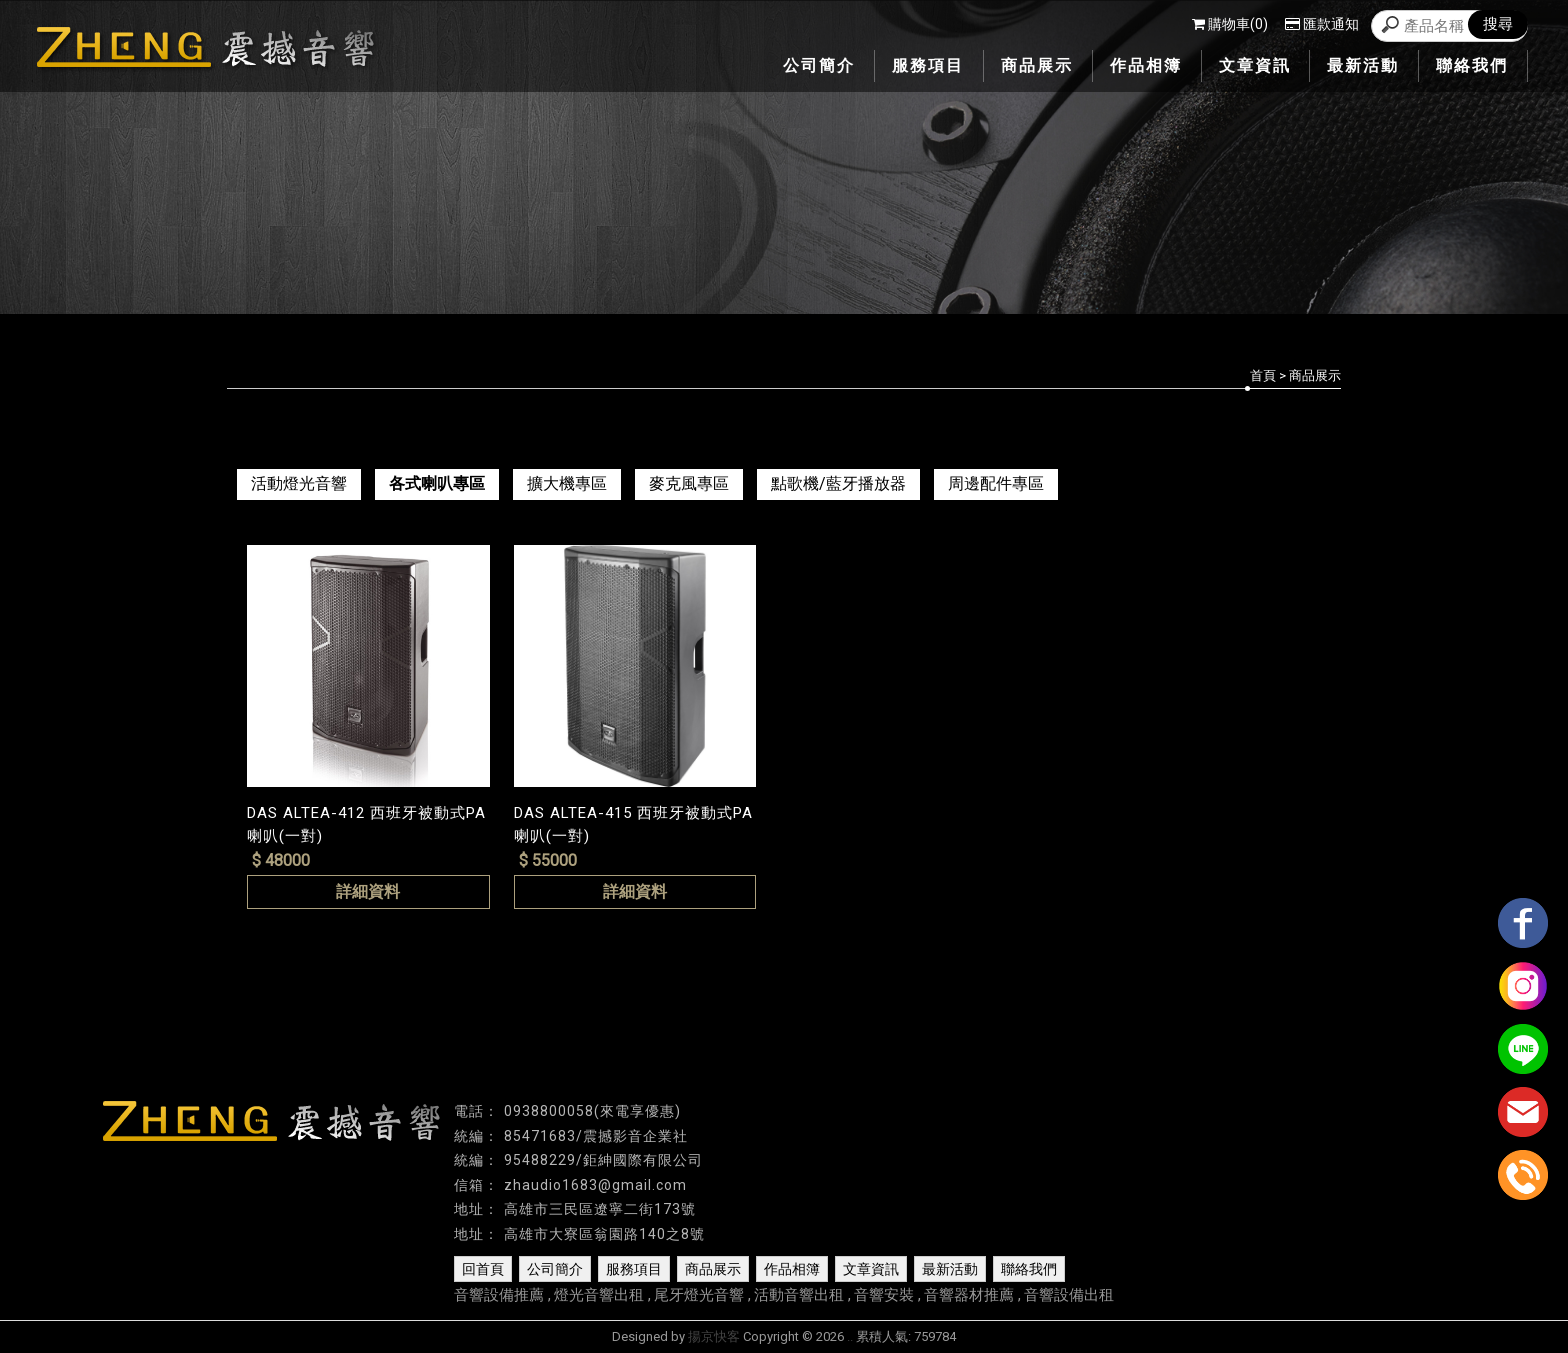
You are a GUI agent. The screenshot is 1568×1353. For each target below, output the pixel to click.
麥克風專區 (689, 483)
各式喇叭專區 (437, 483)
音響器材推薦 (969, 1295)
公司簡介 (555, 1269)
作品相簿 (792, 1269)
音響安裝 (884, 1295)
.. (850, 1336)
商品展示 (713, 1269)
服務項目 (634, 1269)
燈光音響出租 (599, 1295)
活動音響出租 (799, 1295)
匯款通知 (1322, 24)
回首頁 (483, 1269)
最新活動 (950, 1269)
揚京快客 (714, 1336)
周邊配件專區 (996, 483)
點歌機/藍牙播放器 (838, 483)
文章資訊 (871, 1269)
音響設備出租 (1069, 1295)
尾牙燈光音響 (699, 1295)
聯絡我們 (1029, 1269)
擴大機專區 (567, 483)
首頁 (1263, 375)
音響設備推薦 (499, 1295)
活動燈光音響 (299, 483)
